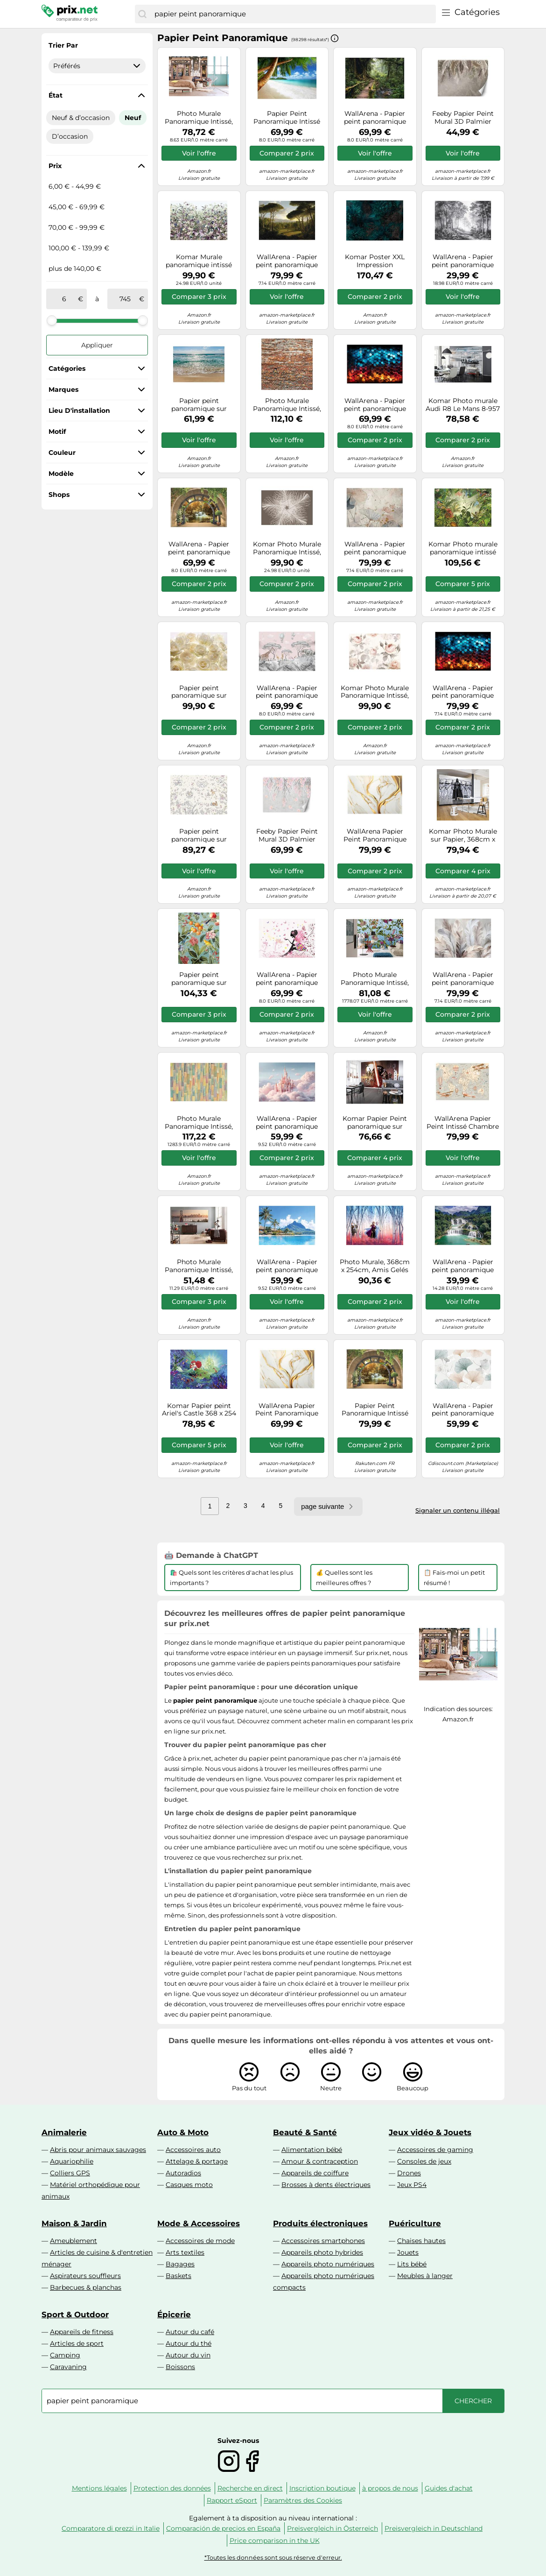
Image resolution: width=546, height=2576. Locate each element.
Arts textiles (185, 2252)
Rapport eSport (232, 2500)
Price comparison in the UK (275, 2540)
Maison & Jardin (74, 2223)
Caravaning (68, 2367)
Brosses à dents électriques (326, 2184)
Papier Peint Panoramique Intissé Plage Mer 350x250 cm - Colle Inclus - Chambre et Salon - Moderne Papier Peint (287, 118)
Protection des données (172, 2488)
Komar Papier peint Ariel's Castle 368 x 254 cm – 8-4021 (199, 1410)
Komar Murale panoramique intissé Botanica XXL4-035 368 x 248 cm (199, 261)
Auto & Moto (183, 2132)
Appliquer (97, 345)
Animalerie (64, 2132)
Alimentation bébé (311, 2149)
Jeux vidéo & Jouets (430, 2132)
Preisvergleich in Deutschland (434, 2528)
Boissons (180, 2367)
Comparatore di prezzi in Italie (111, 2528)
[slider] (52, 320)
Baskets (178, 2276)
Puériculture (415, 2223)
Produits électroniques (320, 2223)
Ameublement (73, 2240)
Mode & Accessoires (198, 2223)
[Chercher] (142, 14)
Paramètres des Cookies (303, 2500)
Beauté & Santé (305, 2132)
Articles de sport (77, 2343)
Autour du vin (188, 2355)
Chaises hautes (421, 2240)
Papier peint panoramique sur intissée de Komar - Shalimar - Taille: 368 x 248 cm (198, 692)
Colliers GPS (70, 2173)
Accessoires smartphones (323, 2240)
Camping (65, 2355)
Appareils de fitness (81, 2332)
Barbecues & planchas (85, 2287)
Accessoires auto (193, 2149)
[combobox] (293, 14)
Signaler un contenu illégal (457, 1510)
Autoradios (183, 2173)
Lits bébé (412, 2264)
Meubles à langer (425, 2276)
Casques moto (189, 2184)
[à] (125, 299)
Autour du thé (188, 2343)
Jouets (408, 2252)
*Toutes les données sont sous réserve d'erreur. (273, 2557)
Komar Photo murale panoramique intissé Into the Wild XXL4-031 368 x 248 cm (462, 548)
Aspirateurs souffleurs (85, 2276)
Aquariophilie (71, 2161)
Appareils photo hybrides (322, 2252)
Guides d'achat (449, 2488)
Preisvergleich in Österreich (332, 2528)
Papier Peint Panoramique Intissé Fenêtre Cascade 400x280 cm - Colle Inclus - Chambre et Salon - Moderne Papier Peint (375, 1410)
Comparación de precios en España (223, 2528)
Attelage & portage (197, 2161)
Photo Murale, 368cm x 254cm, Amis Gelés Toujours (375, 1266)
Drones (409, 2173)
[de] (64, 299)
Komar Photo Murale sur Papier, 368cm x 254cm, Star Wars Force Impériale (463, 835)
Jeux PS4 (412, 2184)
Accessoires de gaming (435, 2149)
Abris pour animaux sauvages (98, 2149)
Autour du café (190, 2332)
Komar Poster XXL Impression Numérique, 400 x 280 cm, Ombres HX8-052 (375, 261)
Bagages (180, 2264)
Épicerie (174, 2314)
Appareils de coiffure (315, 2173)
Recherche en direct (250, 2488)
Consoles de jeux (424, 2161)
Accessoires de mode (200, 2240)
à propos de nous (390, 2488)
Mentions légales (99, 2488)
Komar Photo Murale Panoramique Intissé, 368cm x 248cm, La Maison (375, 692)
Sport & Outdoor (75, 2314)
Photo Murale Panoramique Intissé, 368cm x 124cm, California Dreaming (199, 1266)
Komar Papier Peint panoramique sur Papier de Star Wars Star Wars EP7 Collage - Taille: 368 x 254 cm (375, 1123)
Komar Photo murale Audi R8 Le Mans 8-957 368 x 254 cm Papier (463, 405)
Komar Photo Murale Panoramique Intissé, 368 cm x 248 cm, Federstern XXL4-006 (287, 548)
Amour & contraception (319, 2161)
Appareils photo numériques (327, 2264)
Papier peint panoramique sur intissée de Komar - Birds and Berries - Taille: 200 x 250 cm (199, 979)
